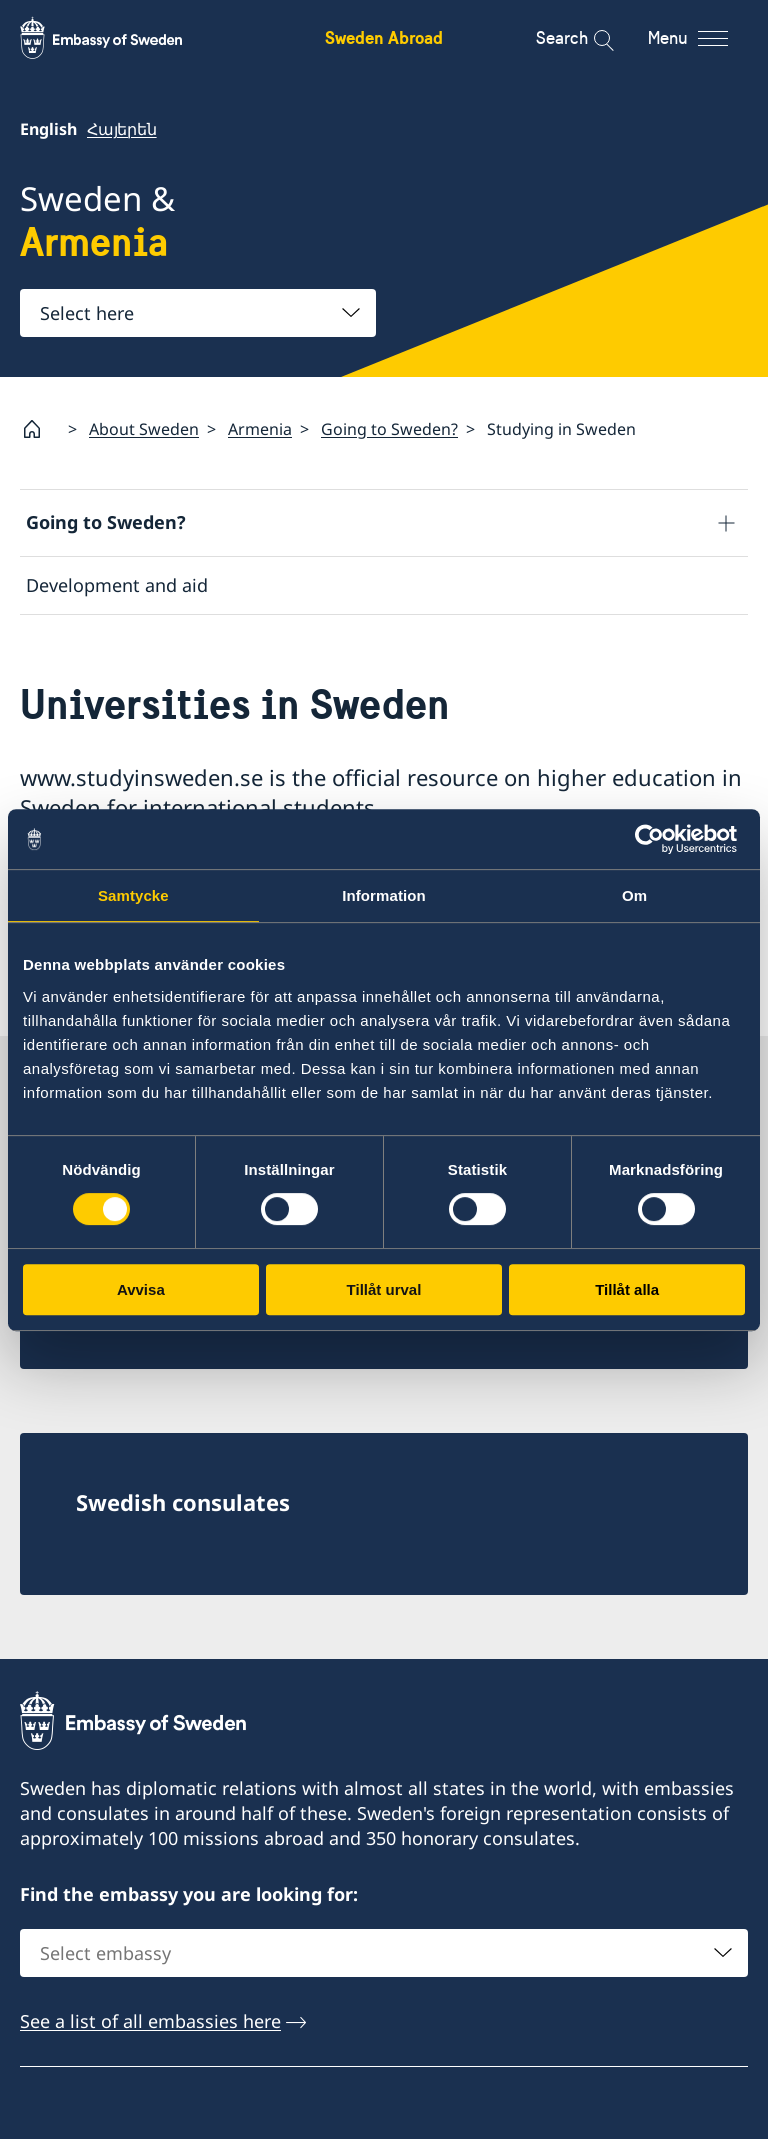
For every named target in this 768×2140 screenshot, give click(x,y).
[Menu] (705, 38)
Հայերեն (122, 129)
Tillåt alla (627, 1289)
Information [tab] (384, 895)
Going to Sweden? (389, 429)
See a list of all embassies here (150, 2022)
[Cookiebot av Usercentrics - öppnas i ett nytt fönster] (657, 839)
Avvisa (141, 1289)
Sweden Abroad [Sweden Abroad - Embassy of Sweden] (384, 37)
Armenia (260, 429)
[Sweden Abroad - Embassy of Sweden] (120, 38)
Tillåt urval (384, 1289)
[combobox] (198, 313)
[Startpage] (40, 429)
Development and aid (117, 585)
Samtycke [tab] (133, 895)
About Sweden (144, 429)
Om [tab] (634, 895)
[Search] (590, 38)
